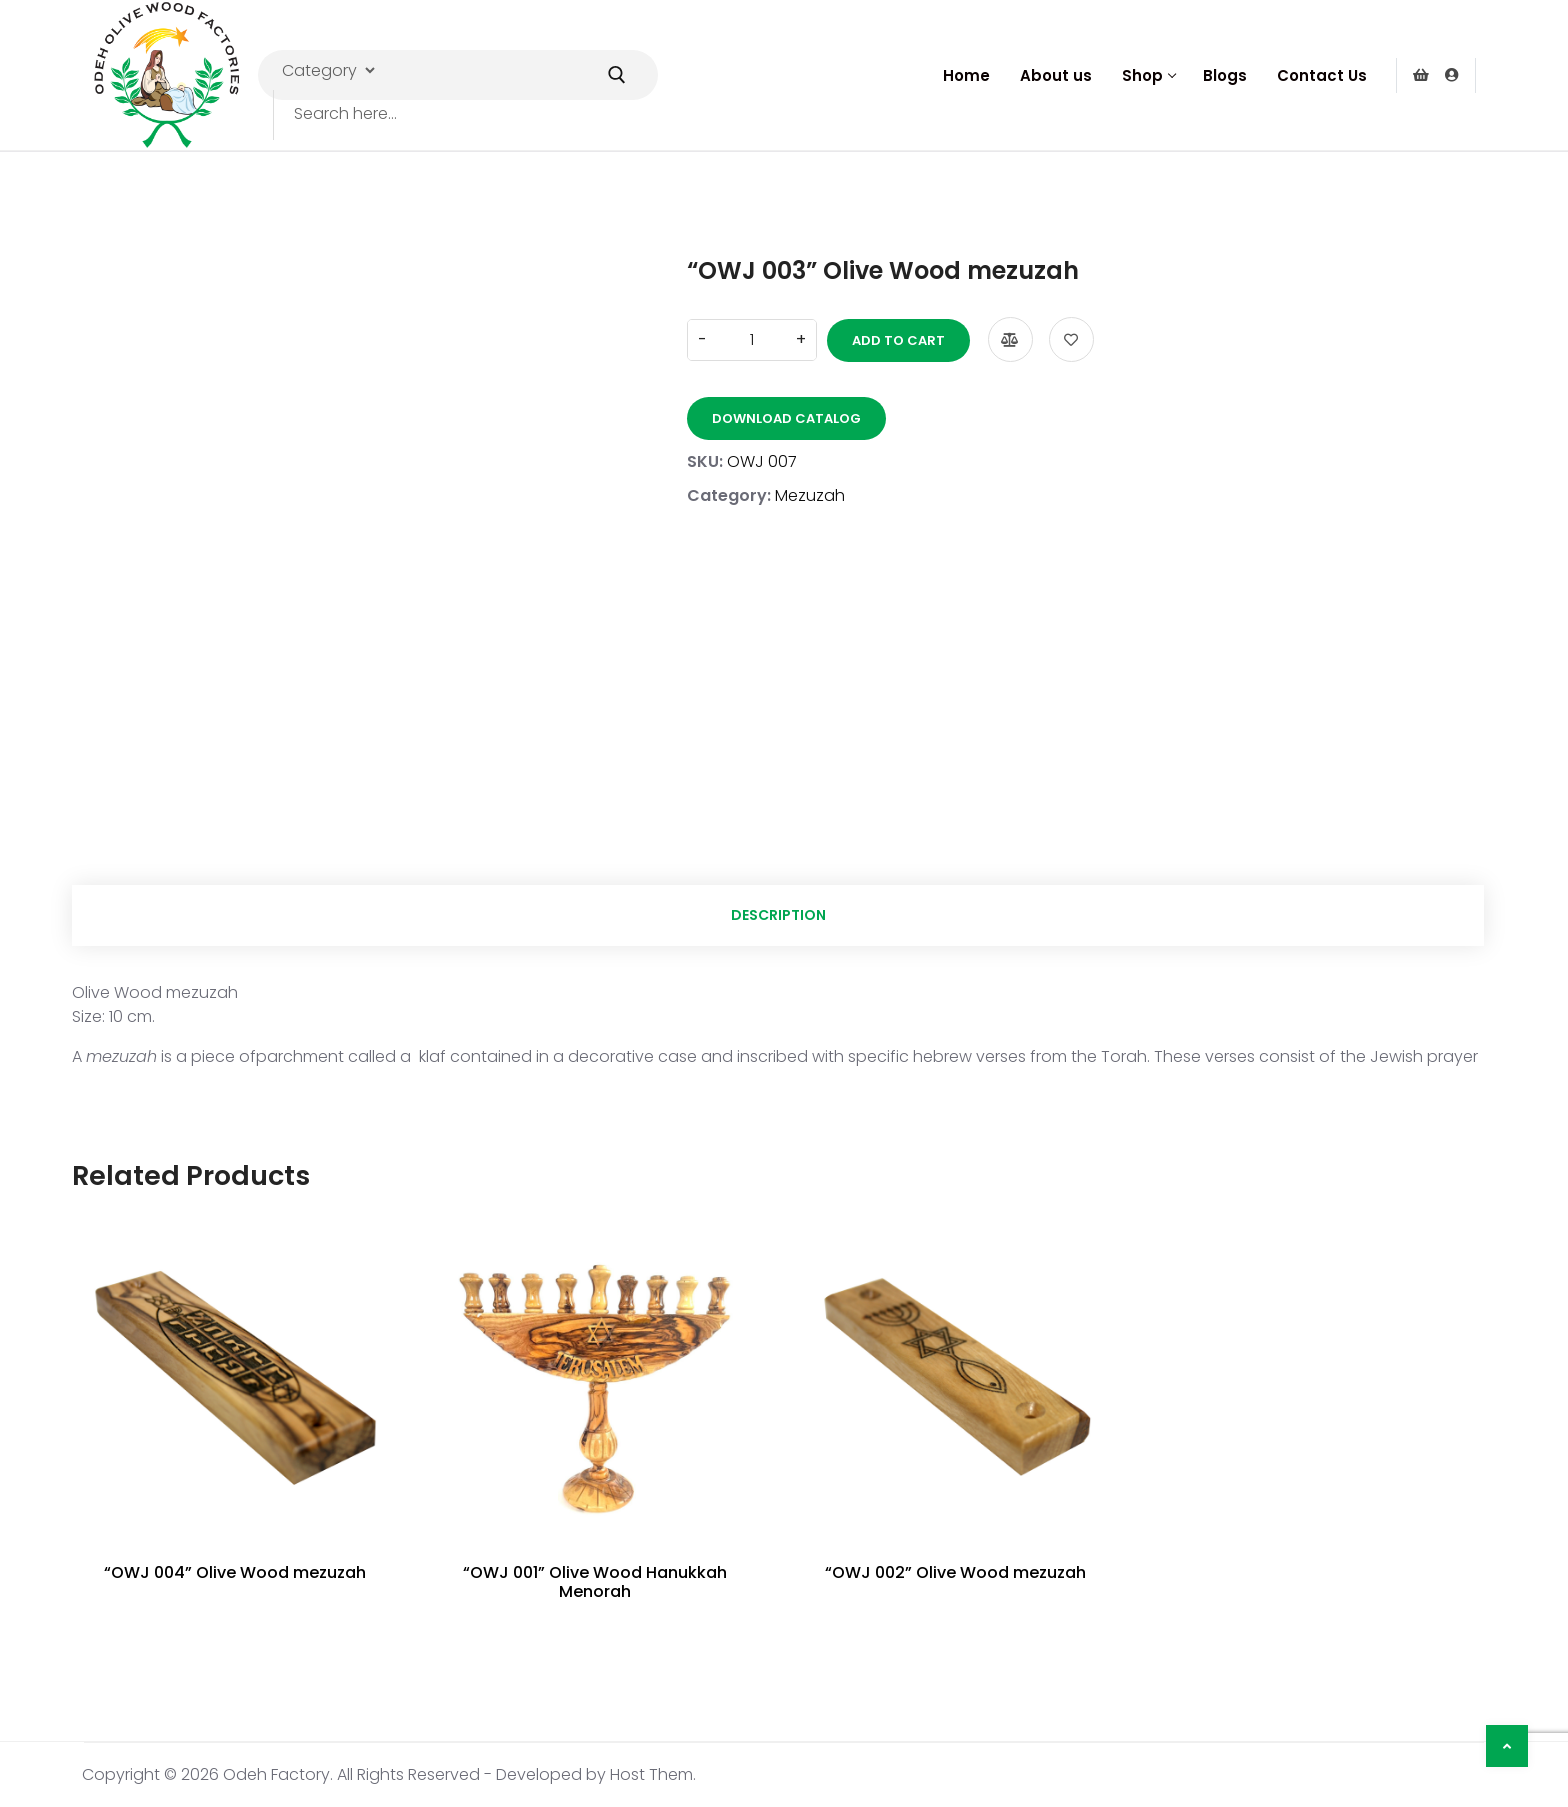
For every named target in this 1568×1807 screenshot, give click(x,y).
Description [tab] (778, 915)
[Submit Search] (617, 75)
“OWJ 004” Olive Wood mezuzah (235, 1572)
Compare (1010, 339)
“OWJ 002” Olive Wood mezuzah (955, 1572)
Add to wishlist (1071, 339)
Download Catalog (786, 418)
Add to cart (898, 340)
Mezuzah (810, 495)
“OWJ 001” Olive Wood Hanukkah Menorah (595, 1582)
